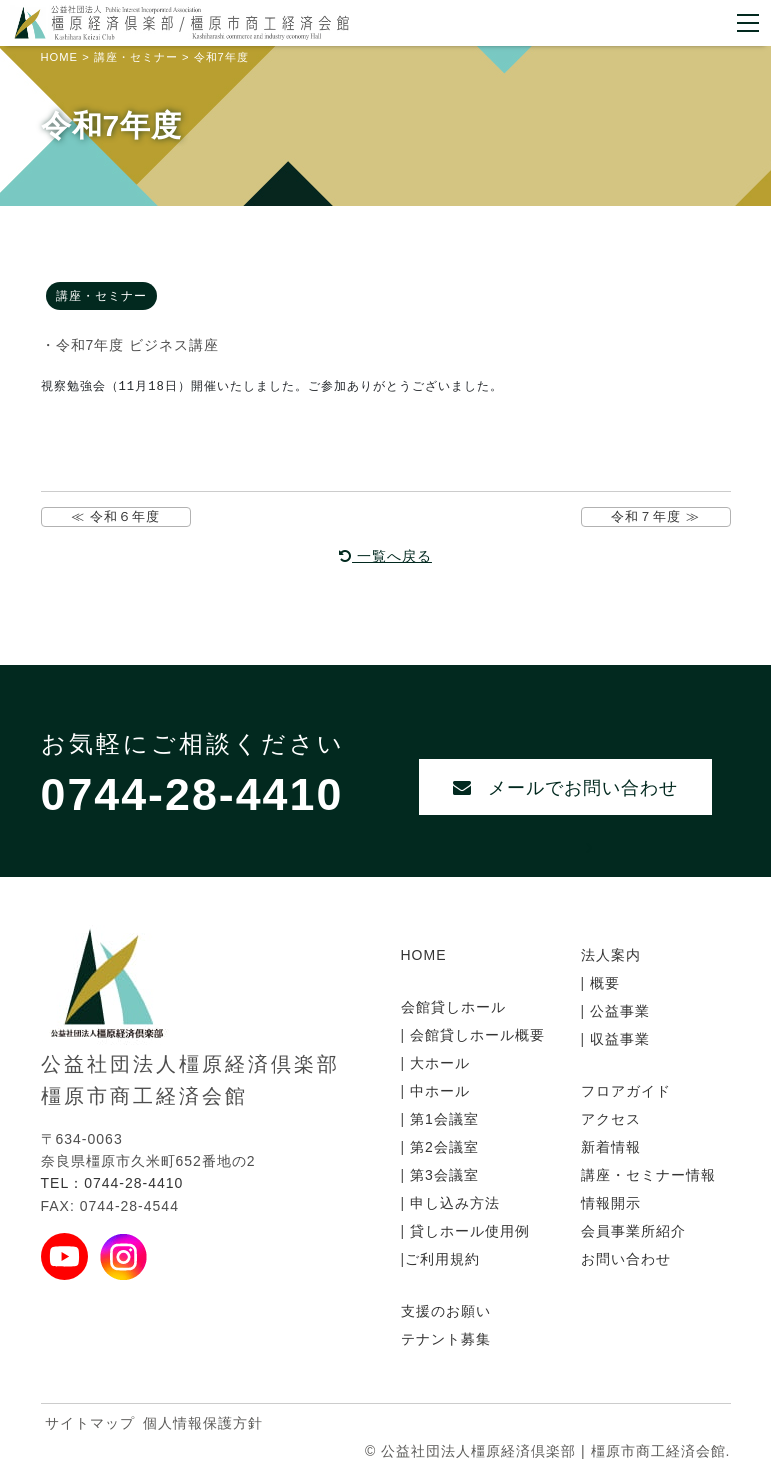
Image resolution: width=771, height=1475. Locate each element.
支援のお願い (446, 1311)
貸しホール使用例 (467, 1231)
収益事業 (617, 1039)
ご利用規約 (442, 1259)
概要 (602, 983)
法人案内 (611, 955)
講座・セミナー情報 (648, 1175)
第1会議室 (442, 1119)
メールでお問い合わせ (565, 798)
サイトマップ (90, 1423)
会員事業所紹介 (633, 1231)
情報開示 (611, 1203)
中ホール (437, 1091)
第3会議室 (442, 1175)
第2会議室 (442, 1147)
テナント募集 (446, 1339)
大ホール (437, 1063)
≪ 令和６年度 (115, 517)
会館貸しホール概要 (475, 1035)
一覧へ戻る (385, 556)
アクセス (611, 1119)
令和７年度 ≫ (655, 517)
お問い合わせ (626, 1259)
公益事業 (617, 1011)
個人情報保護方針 (203, 1423)
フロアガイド (626, 1091)
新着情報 (611, 1147)
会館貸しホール (453, 1007)
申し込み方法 (452, 1203)
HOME (424, 955)
